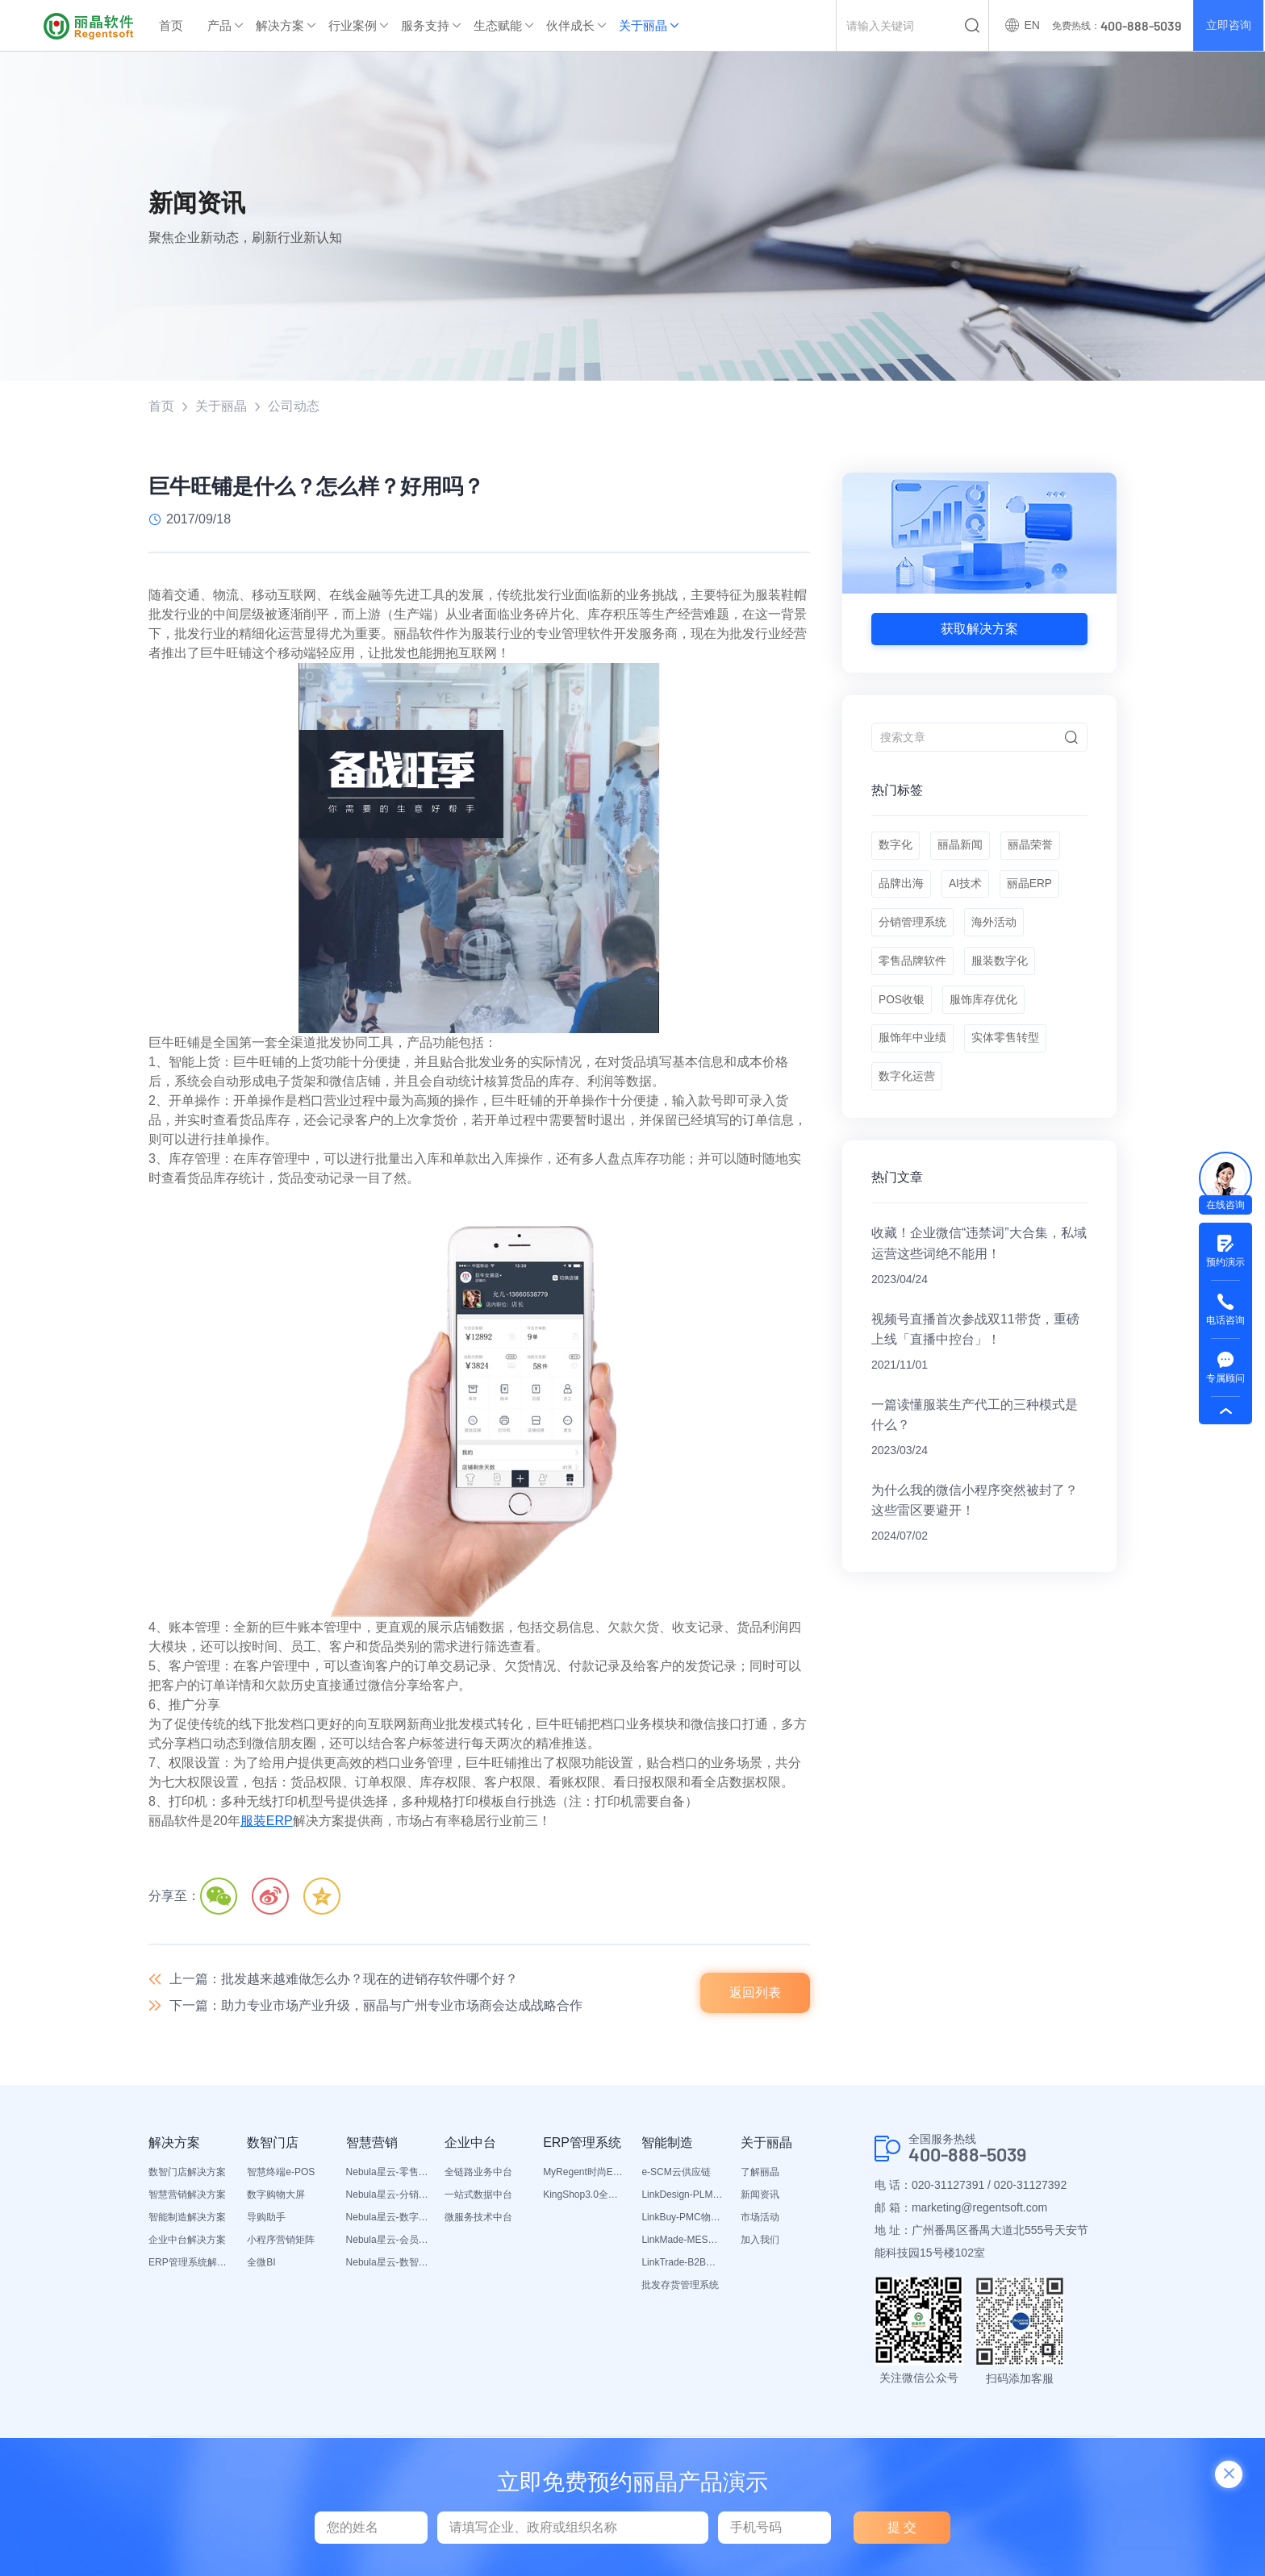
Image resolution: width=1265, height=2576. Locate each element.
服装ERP (266, 1821)
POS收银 (902, 1008)
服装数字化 (1000, 967)
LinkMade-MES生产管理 (682, 2241)
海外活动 (994, 927)
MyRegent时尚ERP (584, 2173)
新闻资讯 (760, 2196)
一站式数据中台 (478, 2196)
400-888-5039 (970, 2156)
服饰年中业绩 (912, 1048)
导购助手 (266, 2218)
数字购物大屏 (276, 2196)
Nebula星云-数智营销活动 (387, 2264)
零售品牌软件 (912, 967)
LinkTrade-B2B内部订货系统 (682, 2264)
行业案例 (352, 25)
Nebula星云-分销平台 (387, 2196)
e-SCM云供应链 (675, 2173)
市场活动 (760, 2218)
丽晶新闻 (960, 846)
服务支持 (425, 25)
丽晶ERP (1031, 887)
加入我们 (760, 2241)
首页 (171, 25)
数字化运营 (907, 1088)
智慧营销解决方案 (187, 2196)
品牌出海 (901, 887)
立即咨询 (1227, 25)
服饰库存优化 (985, 1008)
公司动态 (293, 406)
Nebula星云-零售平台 (387, 2173)
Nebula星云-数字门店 (387, 2218)
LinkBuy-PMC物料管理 (682, 2218)
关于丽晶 (643, 25)
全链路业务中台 (478, 2173)
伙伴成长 (570, 25)
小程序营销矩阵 (281, 2241)
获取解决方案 (979, 629)
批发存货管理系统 (680, 2286)
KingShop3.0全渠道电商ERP (584, 2196)
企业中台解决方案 (187, 2241)
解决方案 (280, 25)
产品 (219, 25)
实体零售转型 (1006, 1048)
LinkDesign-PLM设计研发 (682, 2196)
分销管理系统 (912, 927)
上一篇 (343, 1979)
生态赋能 (498, 25)
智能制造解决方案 (187, 2218)
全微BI (261, 2264)
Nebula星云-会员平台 (387, 2241)
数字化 (895, 846)
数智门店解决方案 (187, 2173)
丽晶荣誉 (1031, 846)
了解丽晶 (760, 2173)
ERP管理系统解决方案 (189, 2264)
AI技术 (966, 887)
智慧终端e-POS (281, 2173)
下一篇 (375, 2007)
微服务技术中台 (478, 2218)
